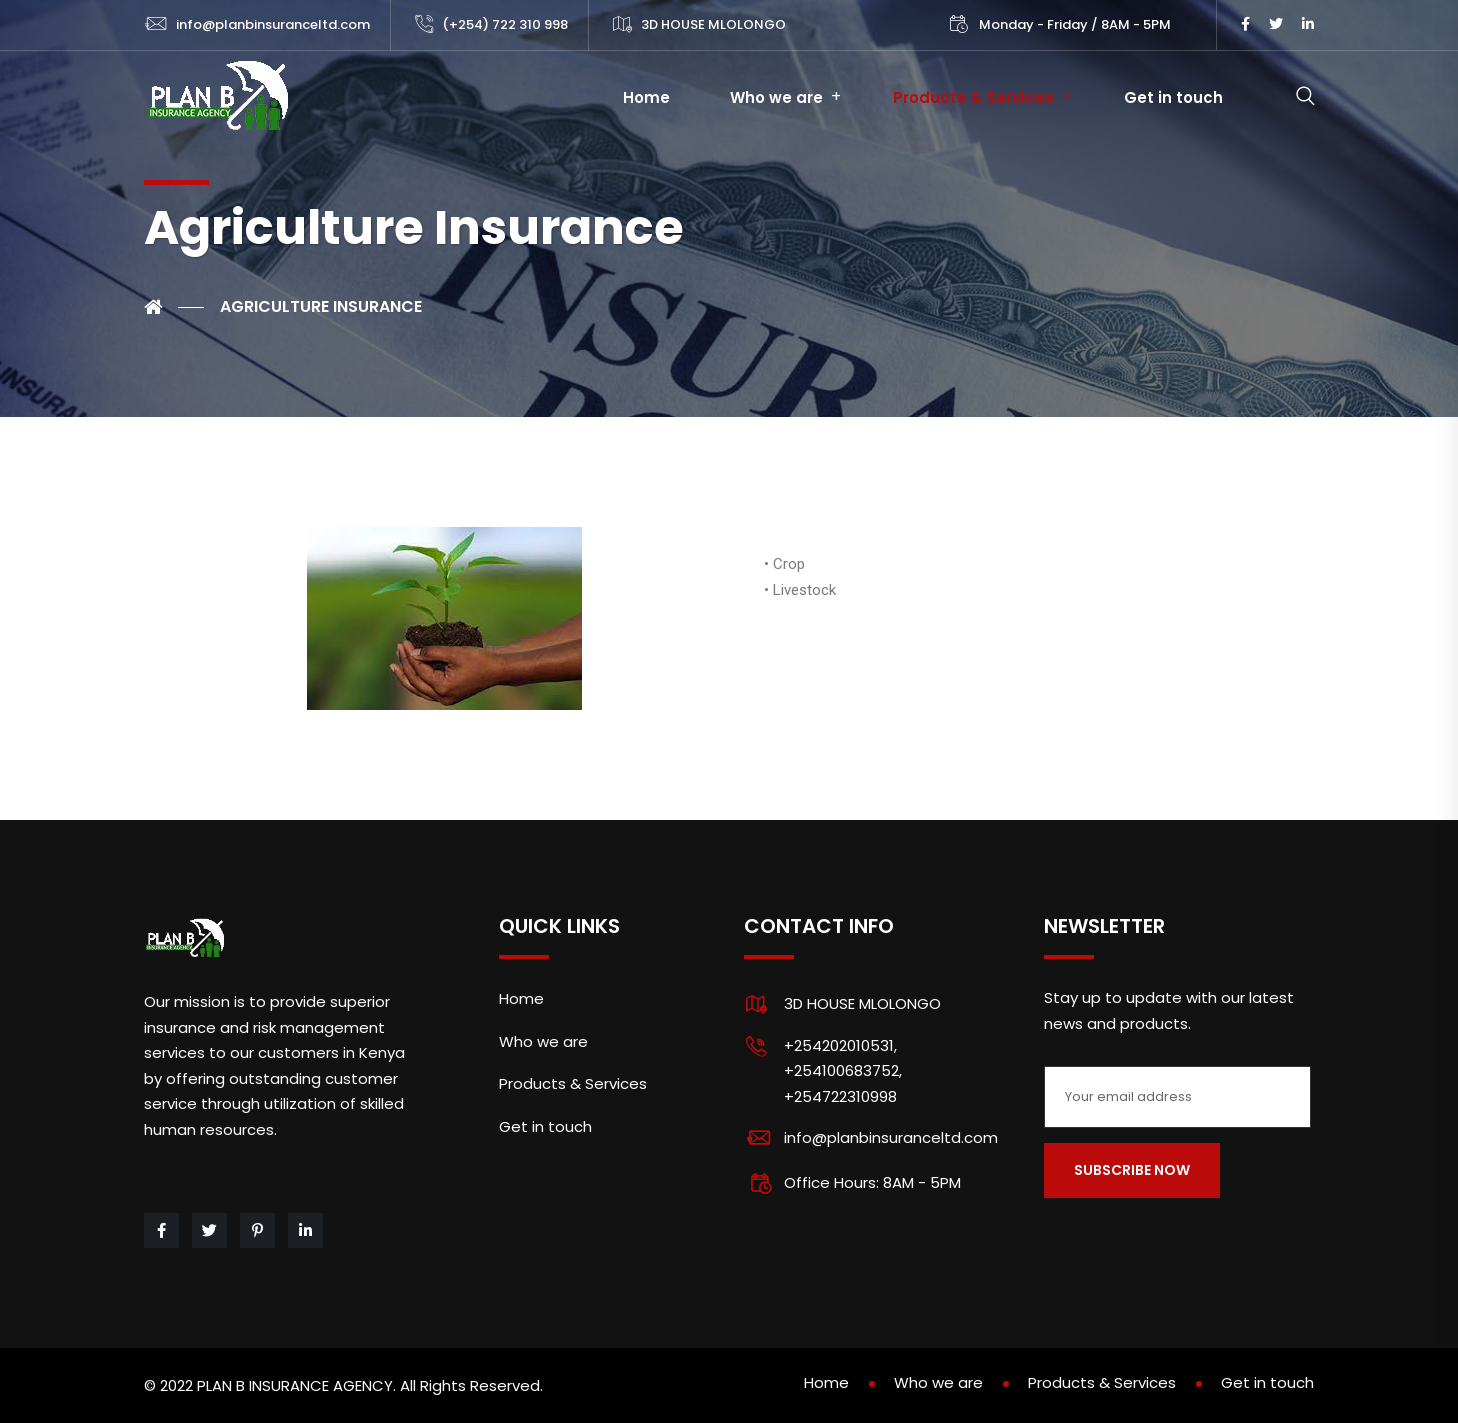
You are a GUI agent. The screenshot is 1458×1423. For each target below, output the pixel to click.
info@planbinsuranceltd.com (273, 24)
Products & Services (973, 97)
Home (646, 97)
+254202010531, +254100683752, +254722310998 (843, 1071)
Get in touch (1173, 97)
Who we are (776, 97)
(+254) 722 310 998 (505, 24)
